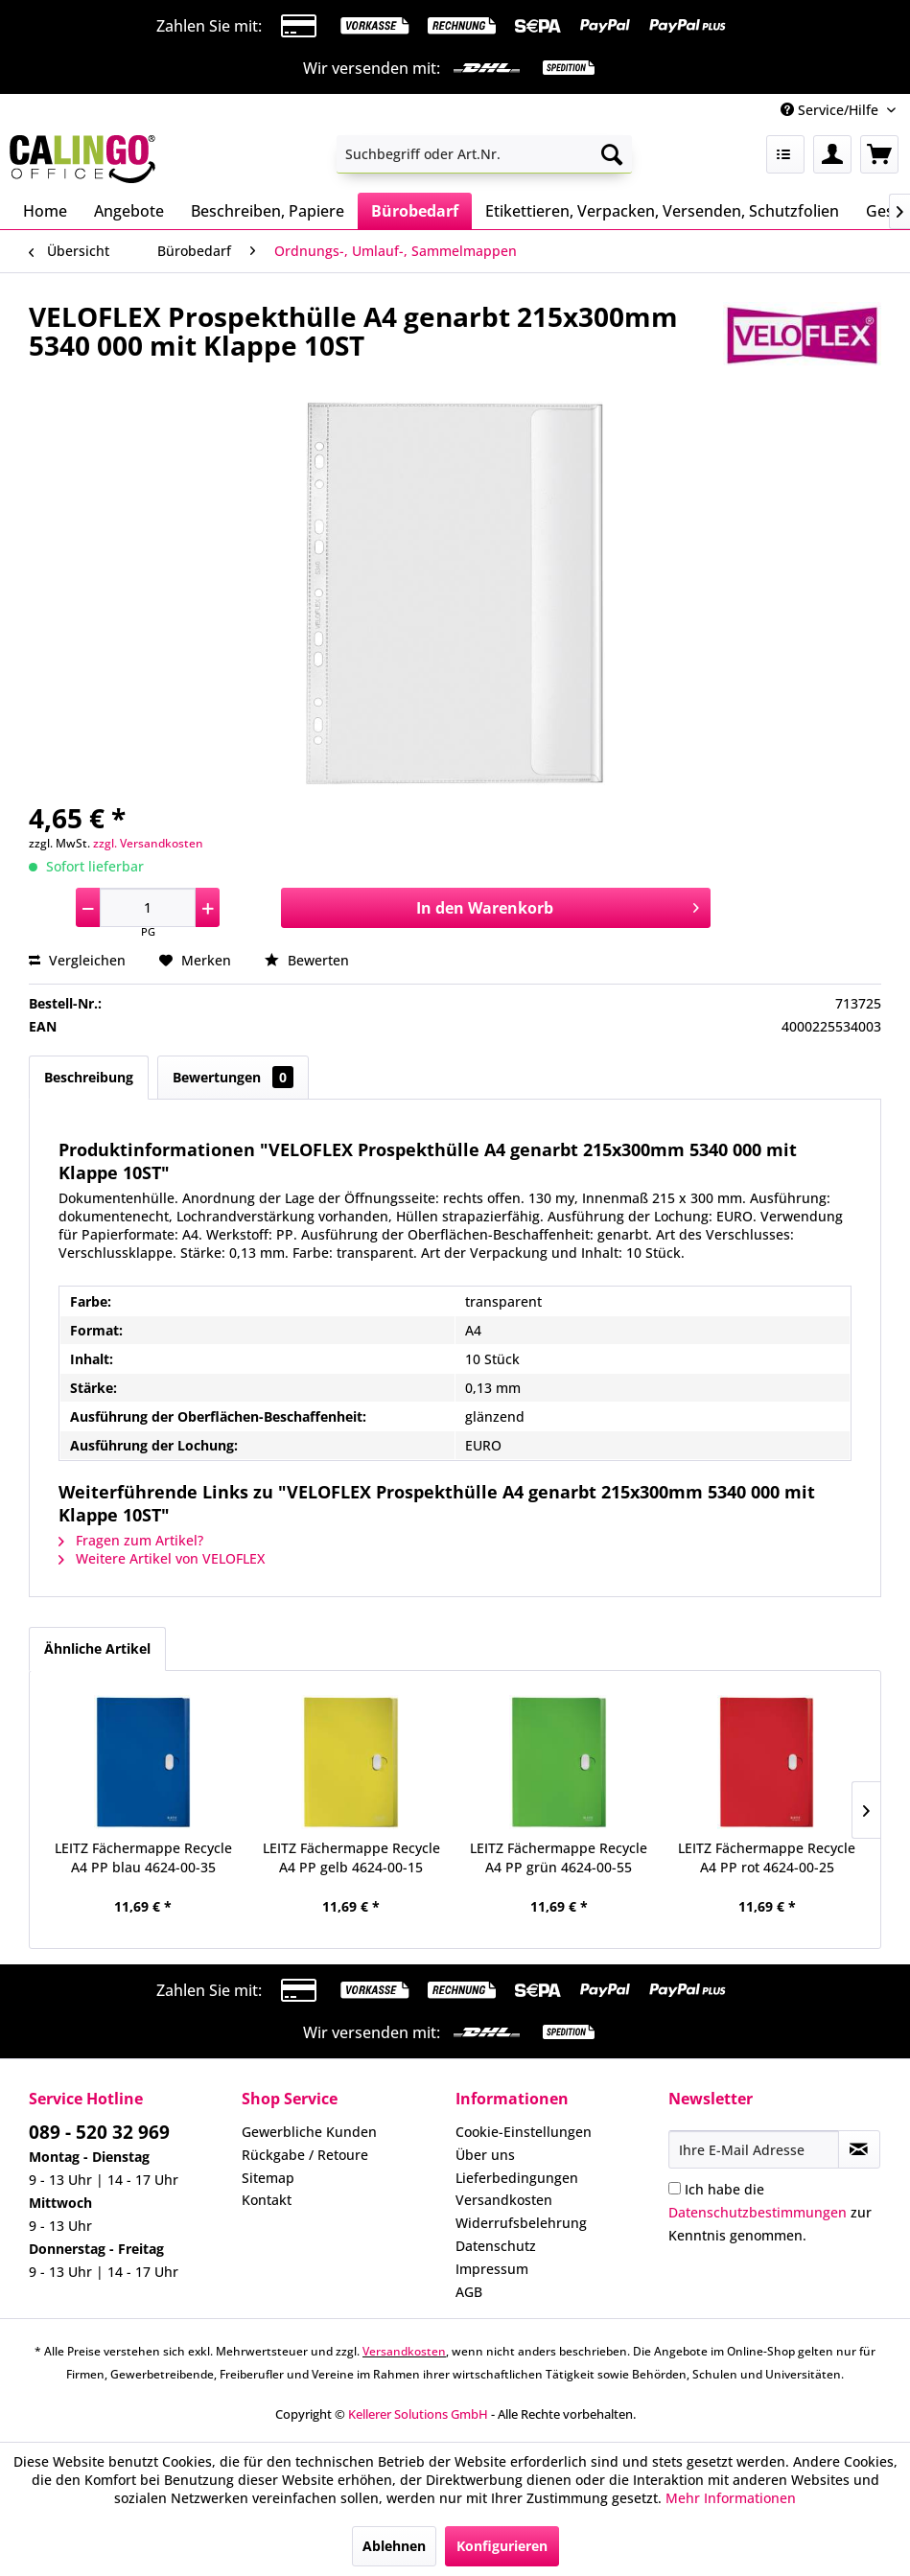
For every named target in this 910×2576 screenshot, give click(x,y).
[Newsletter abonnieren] (859, 2149)
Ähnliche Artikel (97, 1648)
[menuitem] (484, 154)
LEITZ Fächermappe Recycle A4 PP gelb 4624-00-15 (351, 1857)
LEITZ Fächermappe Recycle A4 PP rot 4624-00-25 (766, 1857)
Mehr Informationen (730, 2498)
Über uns (485, 2155)
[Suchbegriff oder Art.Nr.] (484, 154)
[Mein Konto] (832, 154)
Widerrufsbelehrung (521, 2223)
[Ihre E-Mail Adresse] (753, 2149)
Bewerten (307, 960)
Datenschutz (495, 2246)
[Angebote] (129, 211)
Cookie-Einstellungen (523, 2132)
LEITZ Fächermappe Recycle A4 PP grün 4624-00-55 (558, 1857)
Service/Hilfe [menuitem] (831, 110)
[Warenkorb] (879, 154)
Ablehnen (394, 2546)
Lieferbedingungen (516, 2178)
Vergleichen (77, 960)
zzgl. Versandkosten (148, 843)
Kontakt (267, 2200)
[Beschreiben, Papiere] (267, 211)
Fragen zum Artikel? (130, 1540)
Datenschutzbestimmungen (757, 2212)
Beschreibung (88, 1077)
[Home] (45, 211)
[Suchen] (612, 154)
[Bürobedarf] (415, 211)
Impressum (491, 2269)
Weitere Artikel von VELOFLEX (161, 1558)
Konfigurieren (502, 2546)
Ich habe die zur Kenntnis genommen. (770, 2212)
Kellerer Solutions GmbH (418, 2414)
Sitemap (268, 2178)
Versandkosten (503, 2200)
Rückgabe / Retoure (305, 2155)
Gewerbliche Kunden (309, 2132)
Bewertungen (233, 1077)
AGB (468, 2292)
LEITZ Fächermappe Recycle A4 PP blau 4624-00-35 (143, 1857)
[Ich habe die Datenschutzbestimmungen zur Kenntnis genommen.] (674, 2188)
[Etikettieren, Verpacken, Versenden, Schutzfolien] (662, 211)
